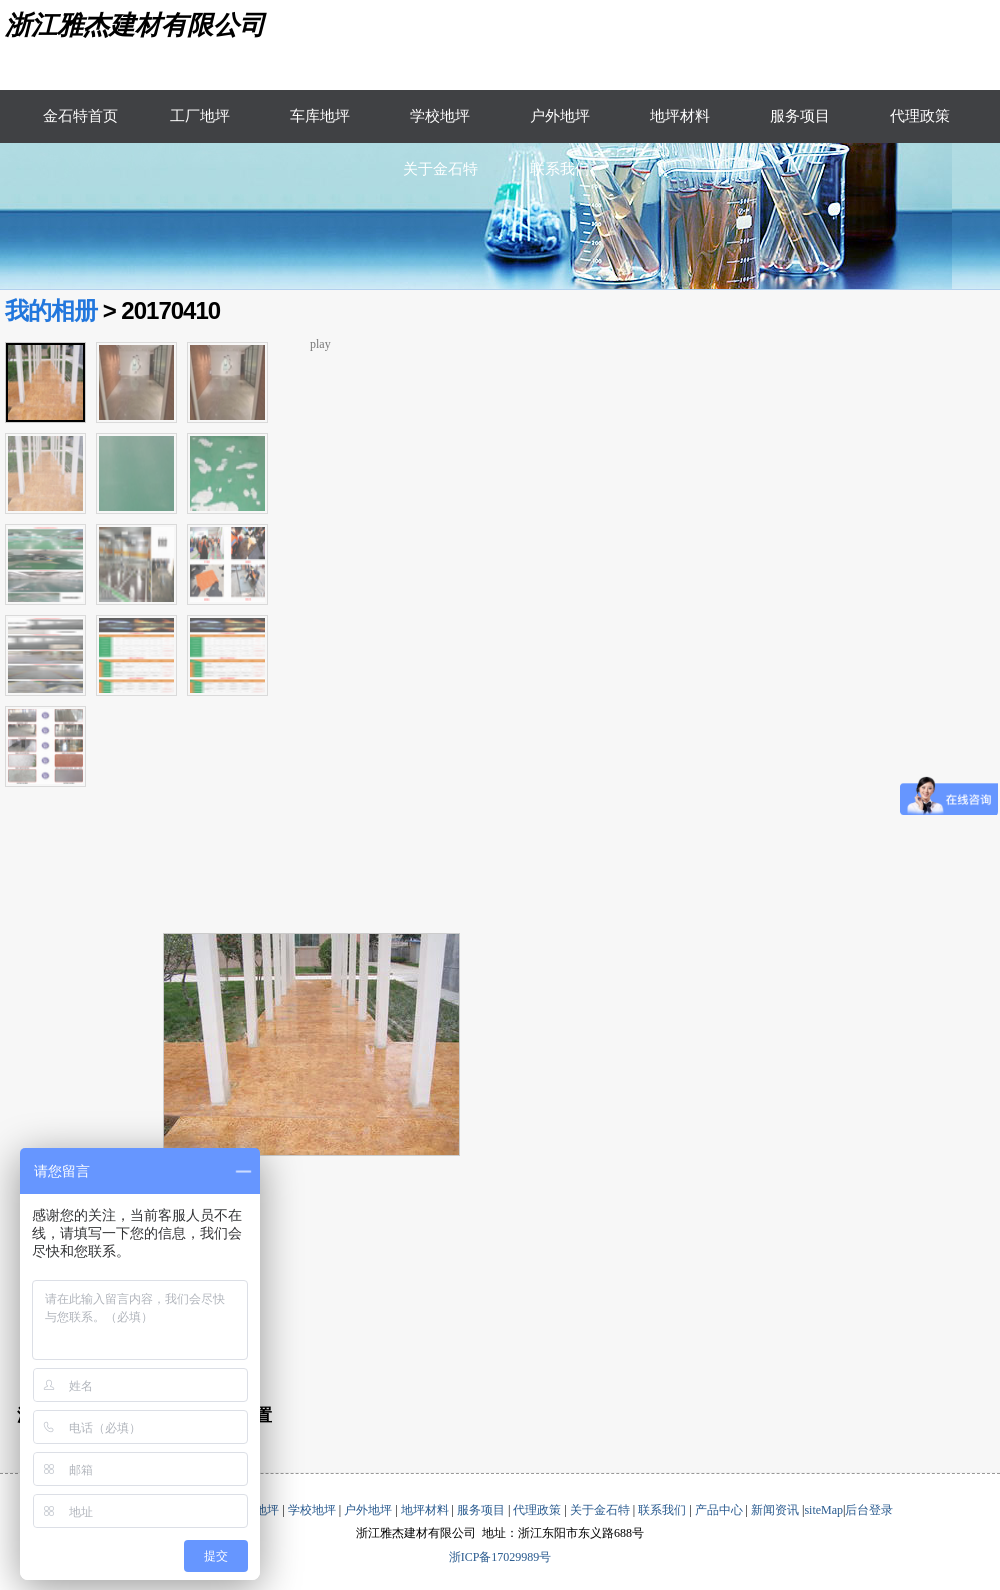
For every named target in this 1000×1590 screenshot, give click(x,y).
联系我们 (560, 169)
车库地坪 (320, 116)
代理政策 (920, 116)
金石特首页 (80, 116)
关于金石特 (440, 169)
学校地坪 (440, 116)
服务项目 (800, 116)
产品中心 (719, 1510)
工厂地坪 (200, 116)
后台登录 (869, 1510)
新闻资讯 (775, 1510)
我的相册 (51, 310)
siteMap (823, 1510)
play (320, 344)
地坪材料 (680, 116)
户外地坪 (560, 116)
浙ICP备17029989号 (500, 1557)
